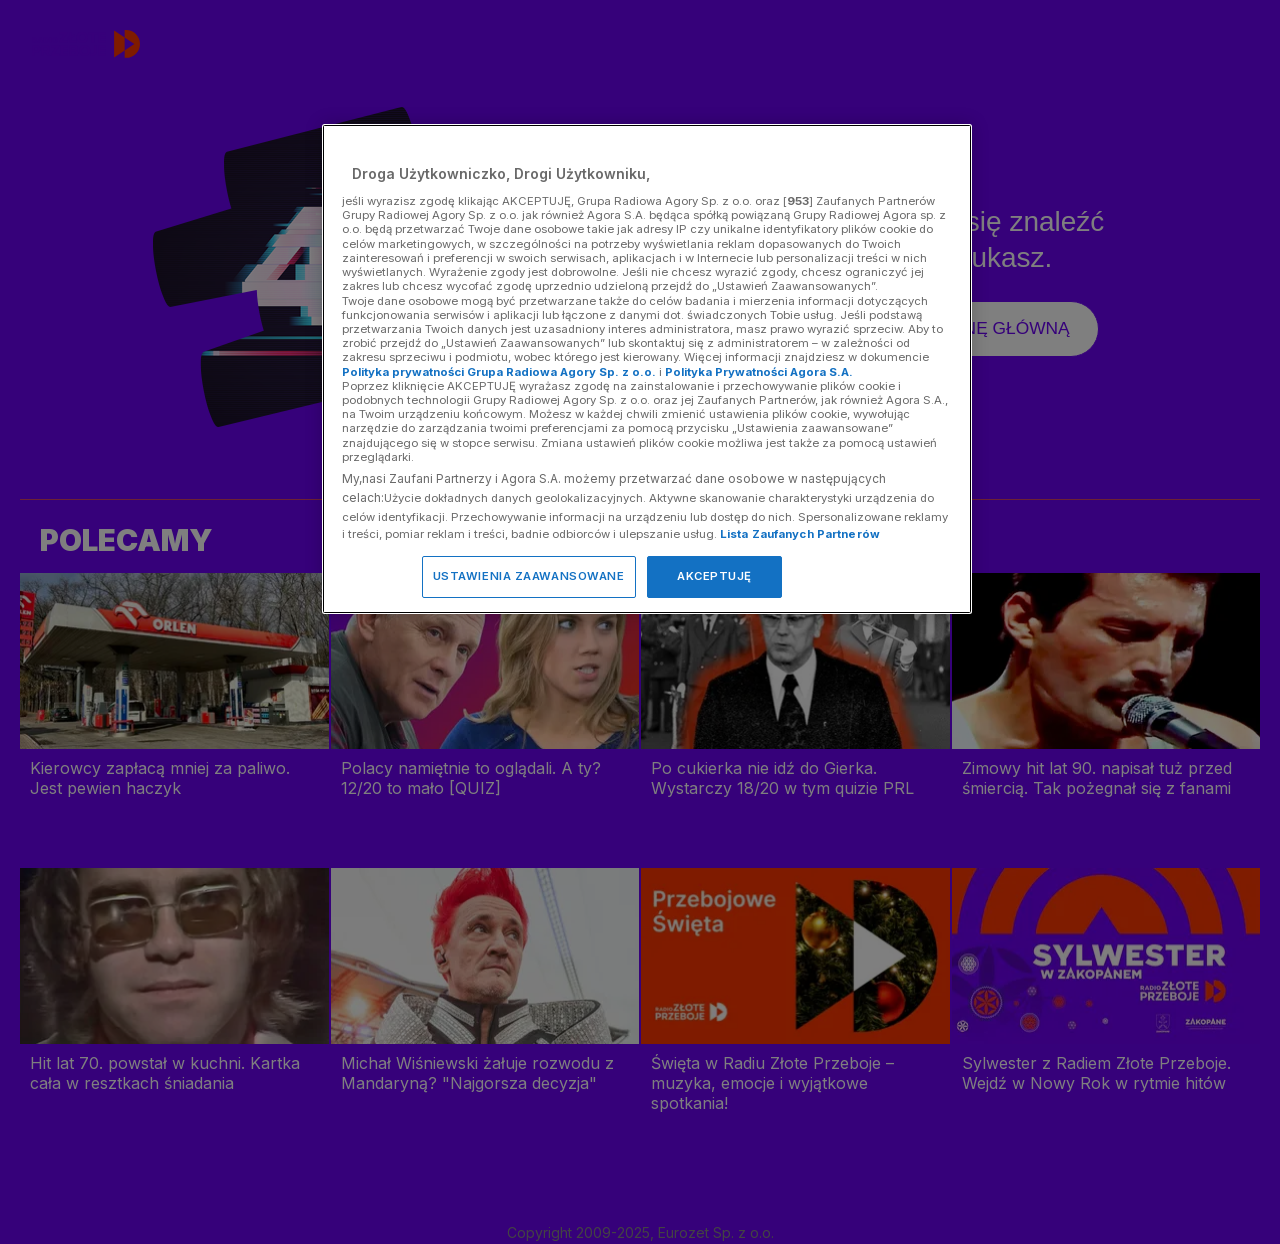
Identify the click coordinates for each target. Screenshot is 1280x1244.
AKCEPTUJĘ (714, 576)
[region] (647, 368)
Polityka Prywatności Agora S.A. (759, 372)
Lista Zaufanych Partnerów (800, 534)
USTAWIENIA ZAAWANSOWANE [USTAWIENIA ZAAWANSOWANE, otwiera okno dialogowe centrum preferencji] (529, 576)
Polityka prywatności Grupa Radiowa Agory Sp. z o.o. (499, 372)
